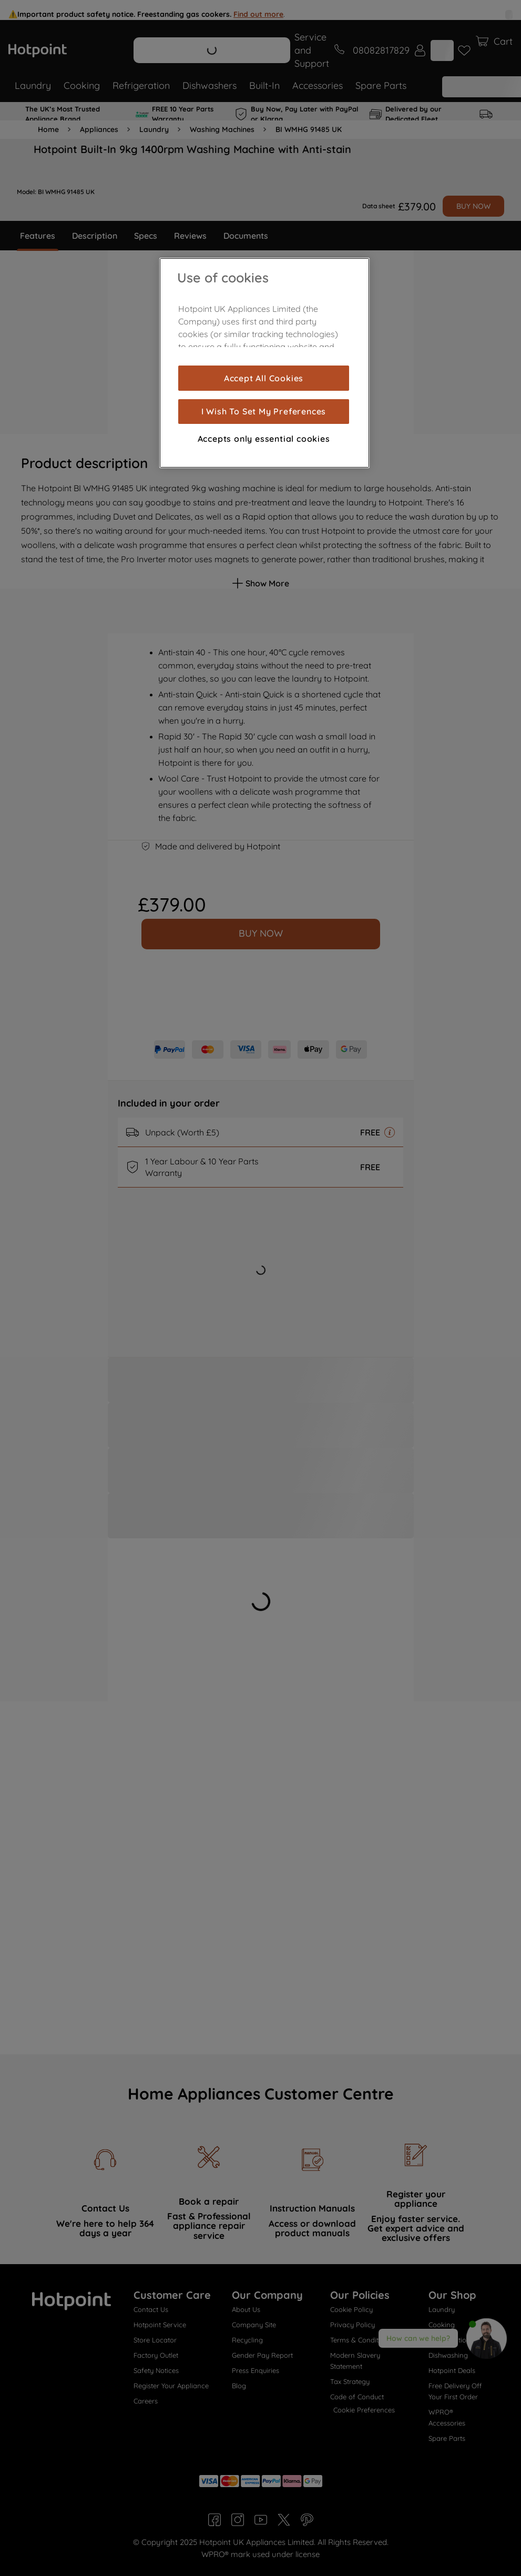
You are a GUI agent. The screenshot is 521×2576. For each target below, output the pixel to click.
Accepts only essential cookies (264, 438)
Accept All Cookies (263, 378)
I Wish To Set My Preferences (263, 411)
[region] (264, 363)
